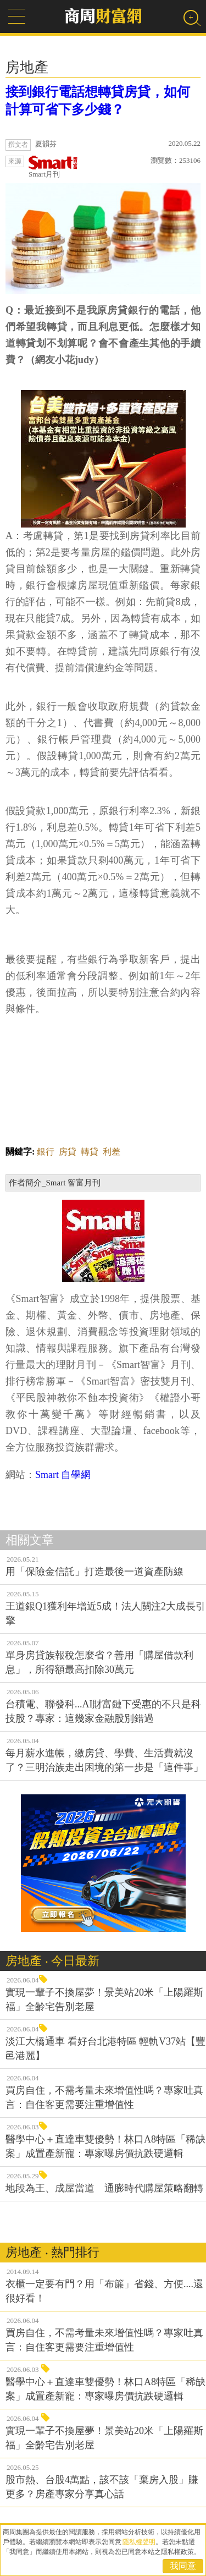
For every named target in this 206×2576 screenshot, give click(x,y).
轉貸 (89, 1151)
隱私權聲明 (139, 2542)
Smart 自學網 (63, 1474)
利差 (111, 1151)
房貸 (67, 1151)
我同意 (183, 2565)
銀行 (45, 1151)
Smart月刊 (53, 167)
